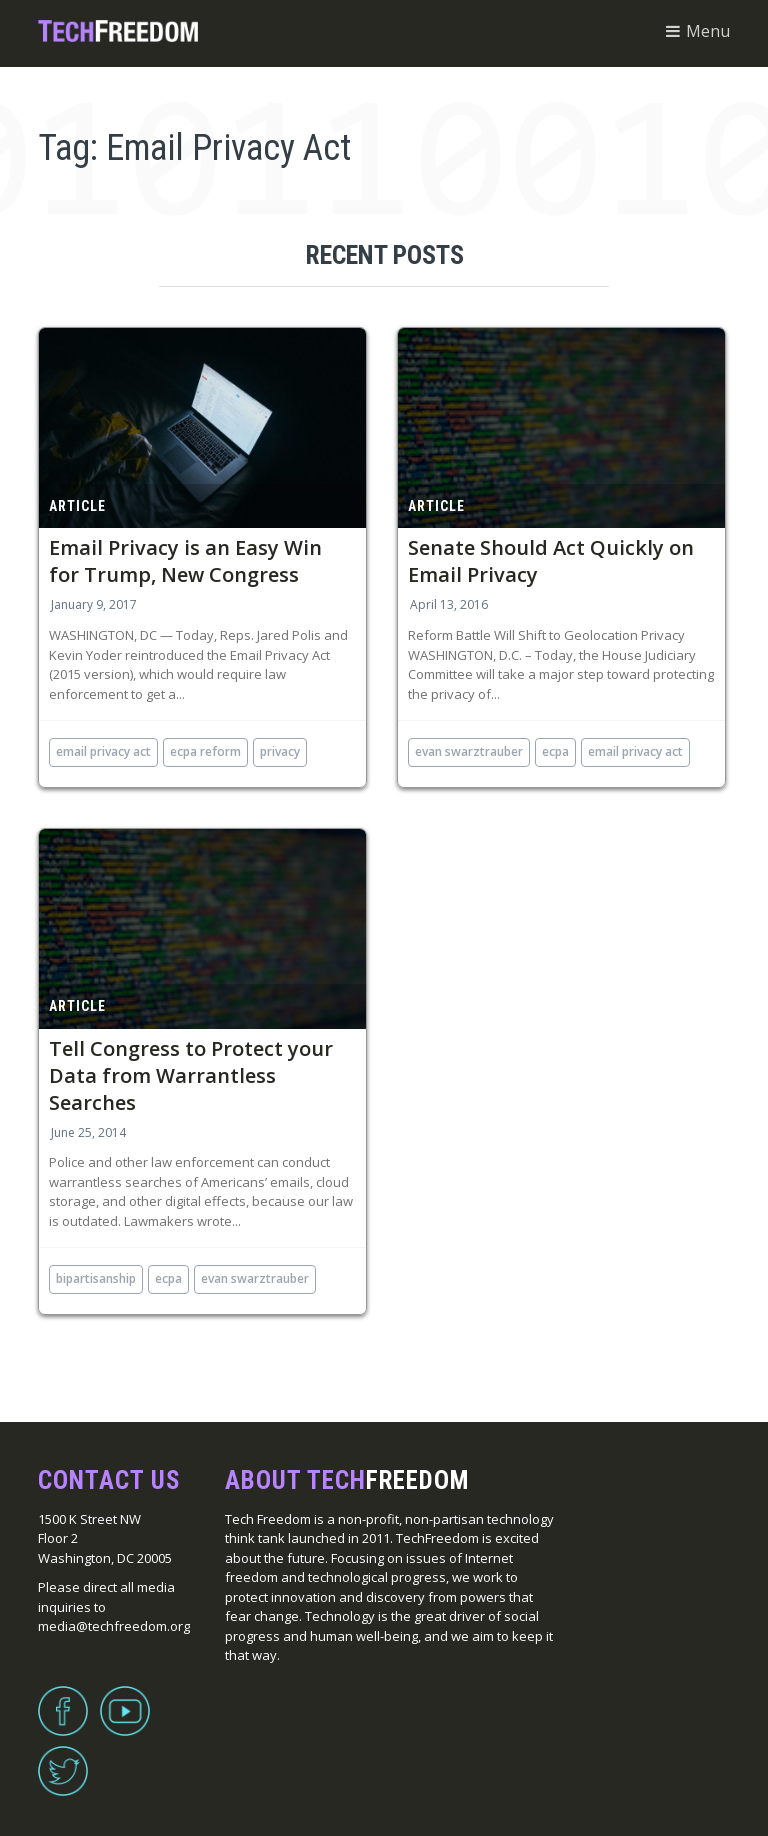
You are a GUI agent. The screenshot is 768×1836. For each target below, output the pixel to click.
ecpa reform (205, 751)
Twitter (63, 1759)
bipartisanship (96, 1278)
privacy (280, 751)
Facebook (63, 1699)
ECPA (555, 751)
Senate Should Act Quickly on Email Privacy (551, 561)
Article (77, 506)
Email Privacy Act (103, 751)
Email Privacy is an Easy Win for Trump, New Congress (185, 561)
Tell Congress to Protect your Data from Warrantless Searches (191, 1075)
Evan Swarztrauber (469, 751)
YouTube (125, 1699)
